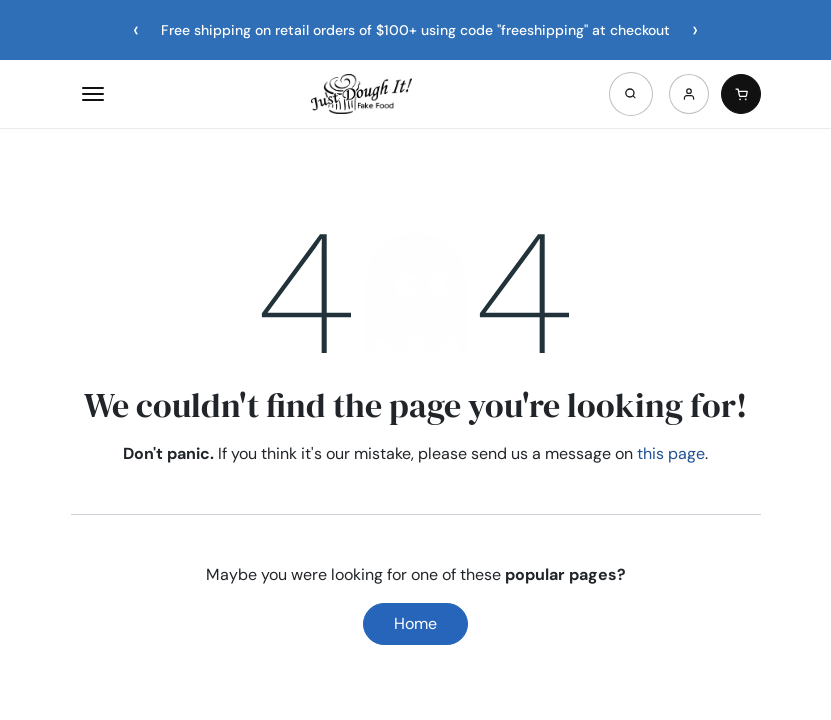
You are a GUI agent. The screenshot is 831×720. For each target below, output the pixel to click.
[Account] (689, 94)
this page (671, 453)
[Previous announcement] (136, 30)
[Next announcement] (695, 30)
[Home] (361, 94)
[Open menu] (93, 94)
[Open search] (631, 94)
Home (415, 623)
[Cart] (741, 94)
